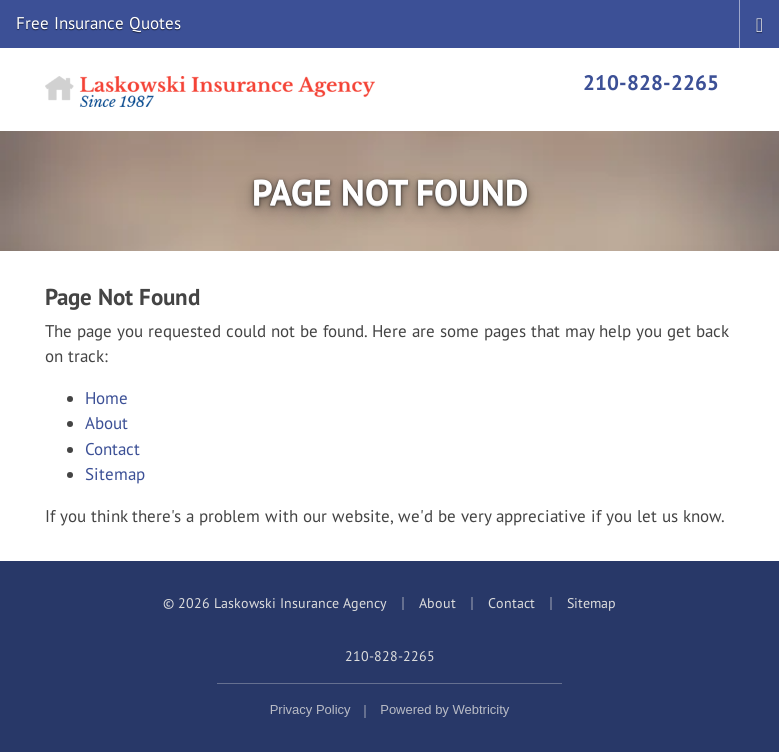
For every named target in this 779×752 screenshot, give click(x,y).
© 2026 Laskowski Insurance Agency (275, 603)
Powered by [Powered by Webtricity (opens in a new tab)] (444, 709)
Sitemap (115, 474)
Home (106, 398)
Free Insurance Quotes (98, 23)
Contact (112, 449)
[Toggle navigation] (759, 23)
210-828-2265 (651, 82)
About (106, 423)
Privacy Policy (310, 709)
